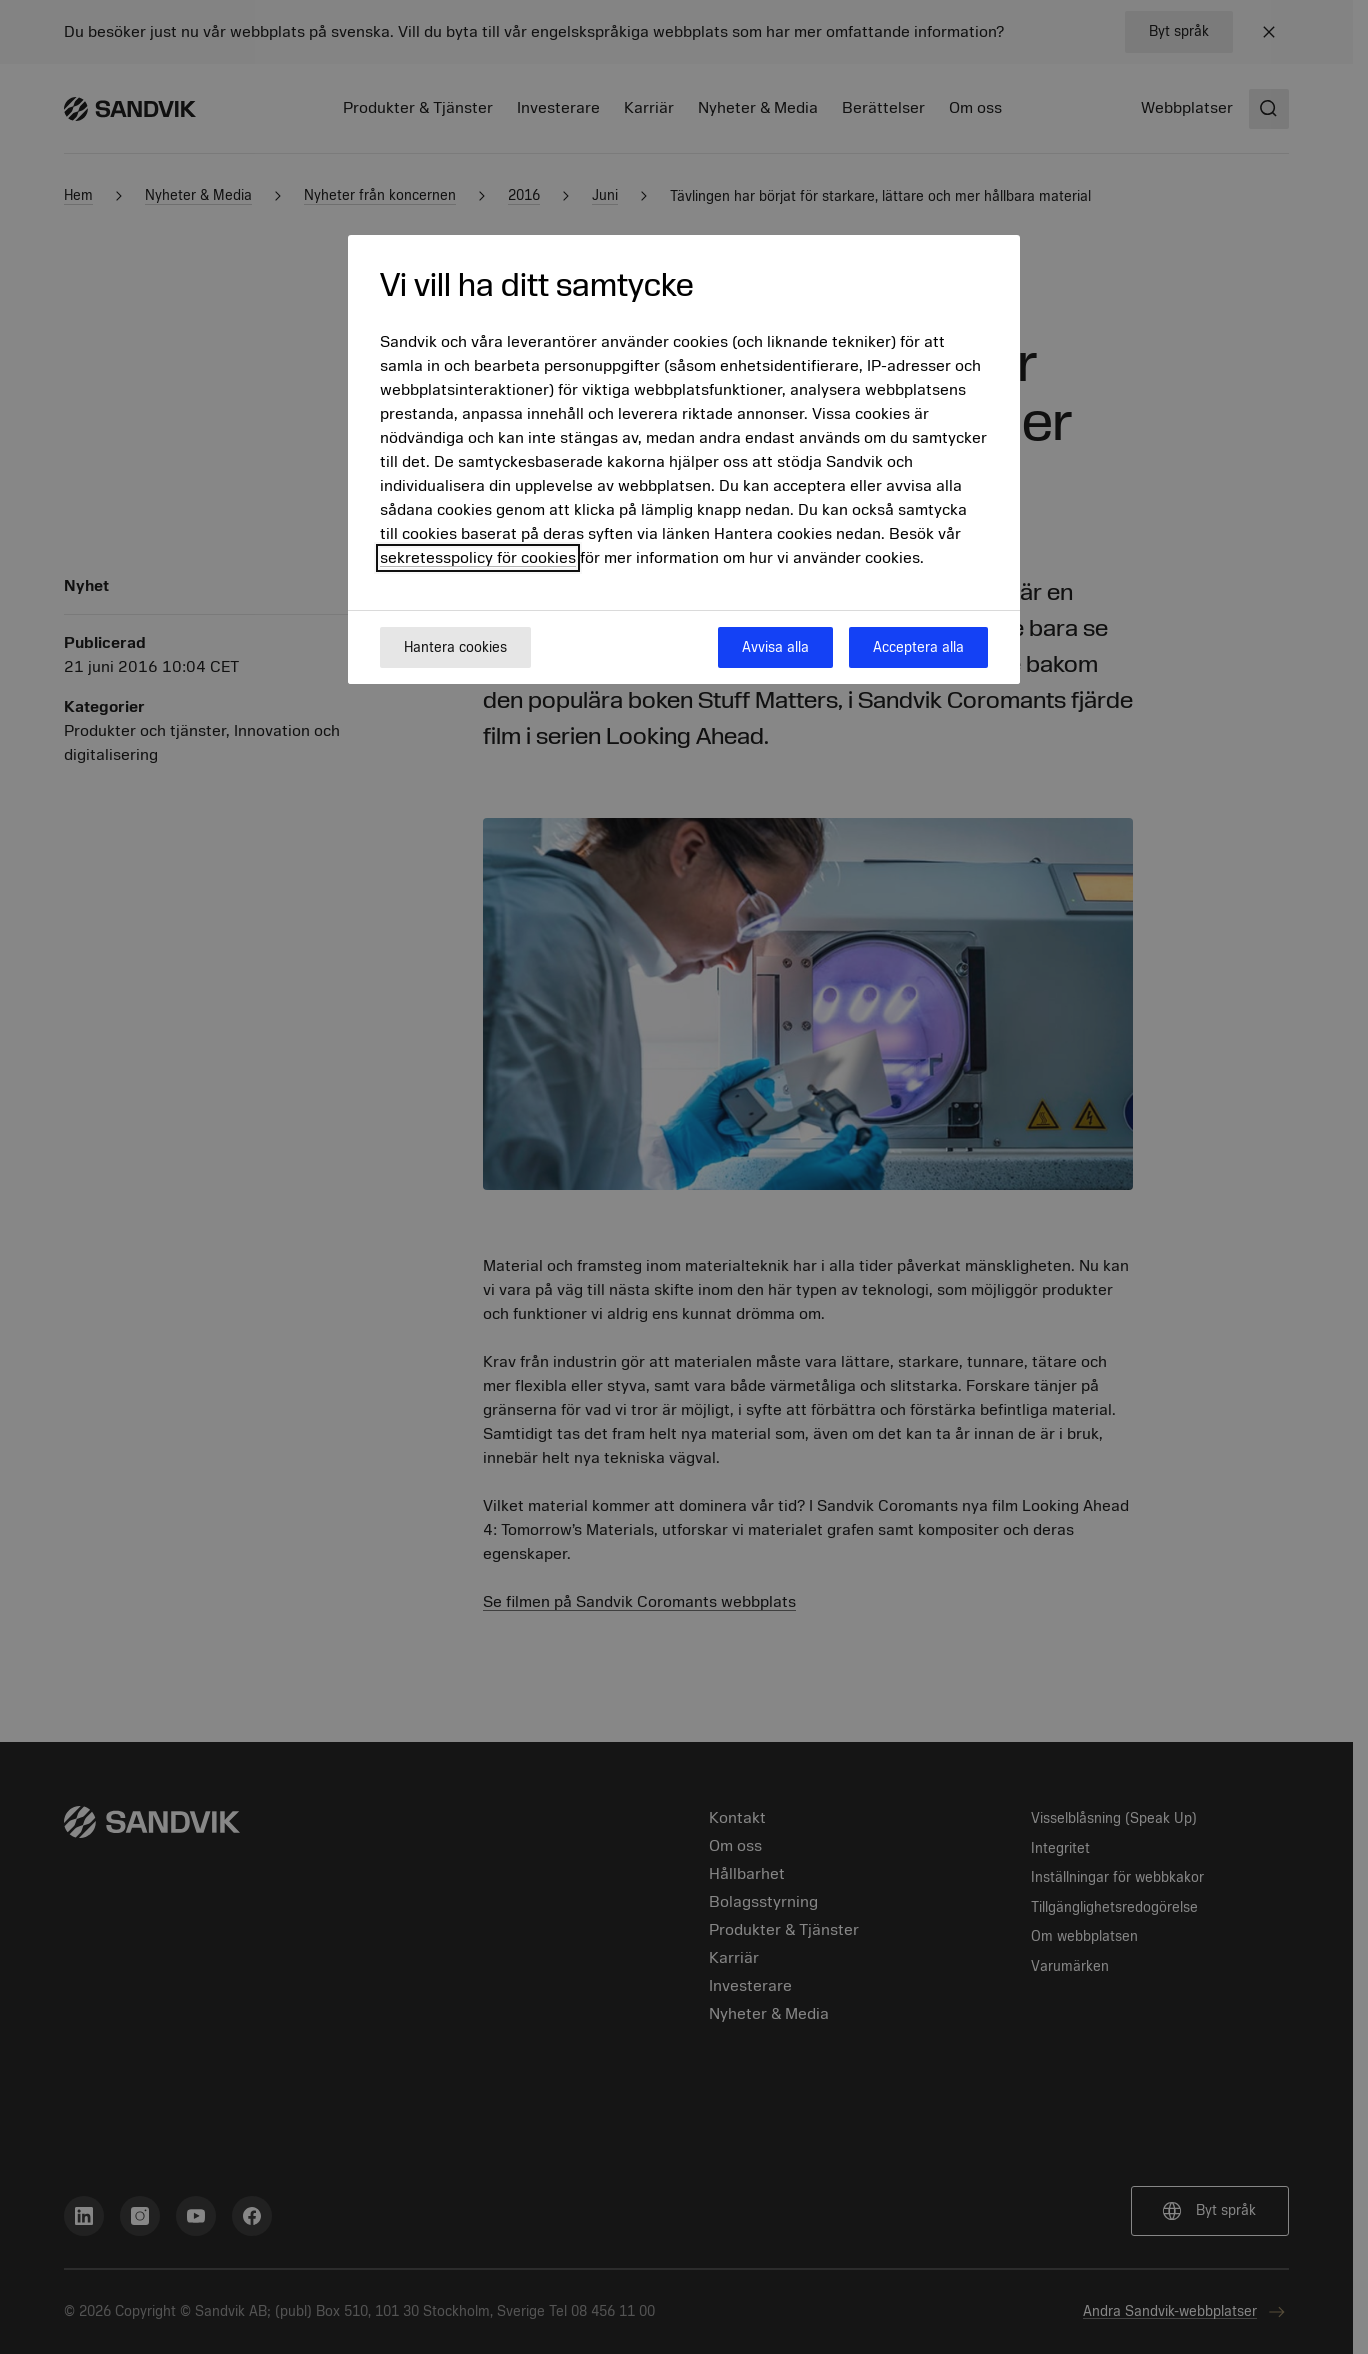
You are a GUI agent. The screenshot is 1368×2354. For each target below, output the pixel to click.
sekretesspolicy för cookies (478, 558)
